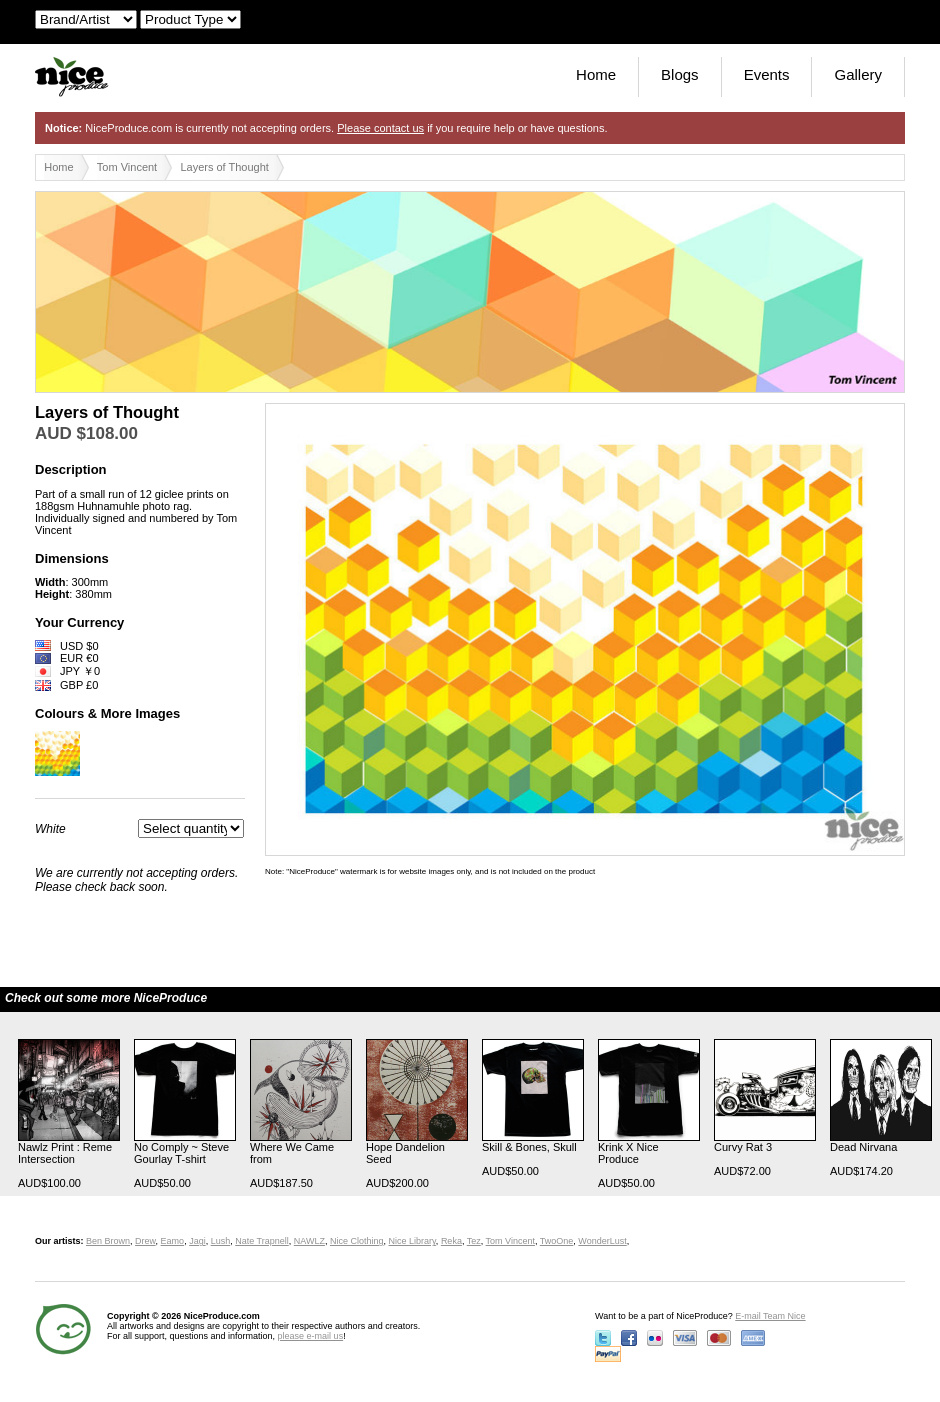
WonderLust (602, 1241)
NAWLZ (309, 1241)
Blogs (680, 74)
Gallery (858, 74)
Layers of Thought (224, 167)
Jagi (197, 1241)
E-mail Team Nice (770, 1316)
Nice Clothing (357, 1241)
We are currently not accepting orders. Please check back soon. (136, 880)
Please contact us (380, 128)
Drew (145, 1241)
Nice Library (412, 1241)
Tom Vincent (127, 167)
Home (596, 74)
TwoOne (557, 1241)
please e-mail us (311, 1336)
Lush (221, 1241)
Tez (474, 1241)
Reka (451, 1241)
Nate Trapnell (262, 1241)
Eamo (173, 1241)
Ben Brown (108, 1241)
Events (767, 74)
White (50, 829)
